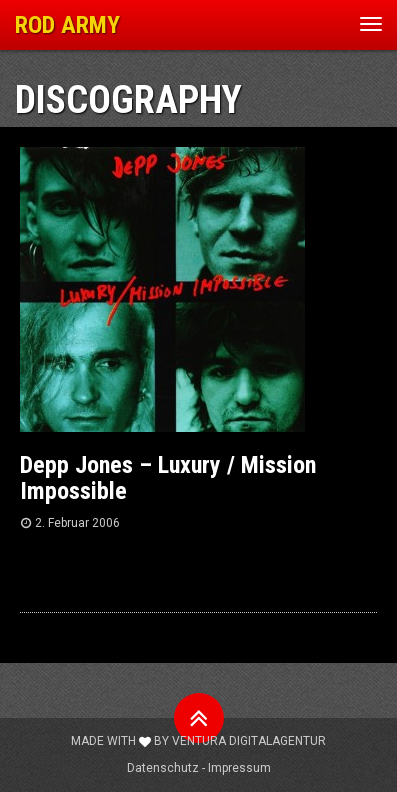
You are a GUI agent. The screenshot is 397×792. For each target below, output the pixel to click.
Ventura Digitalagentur (249, 741)
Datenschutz (163, 768)
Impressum (239, 768)
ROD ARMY (67, 25)
